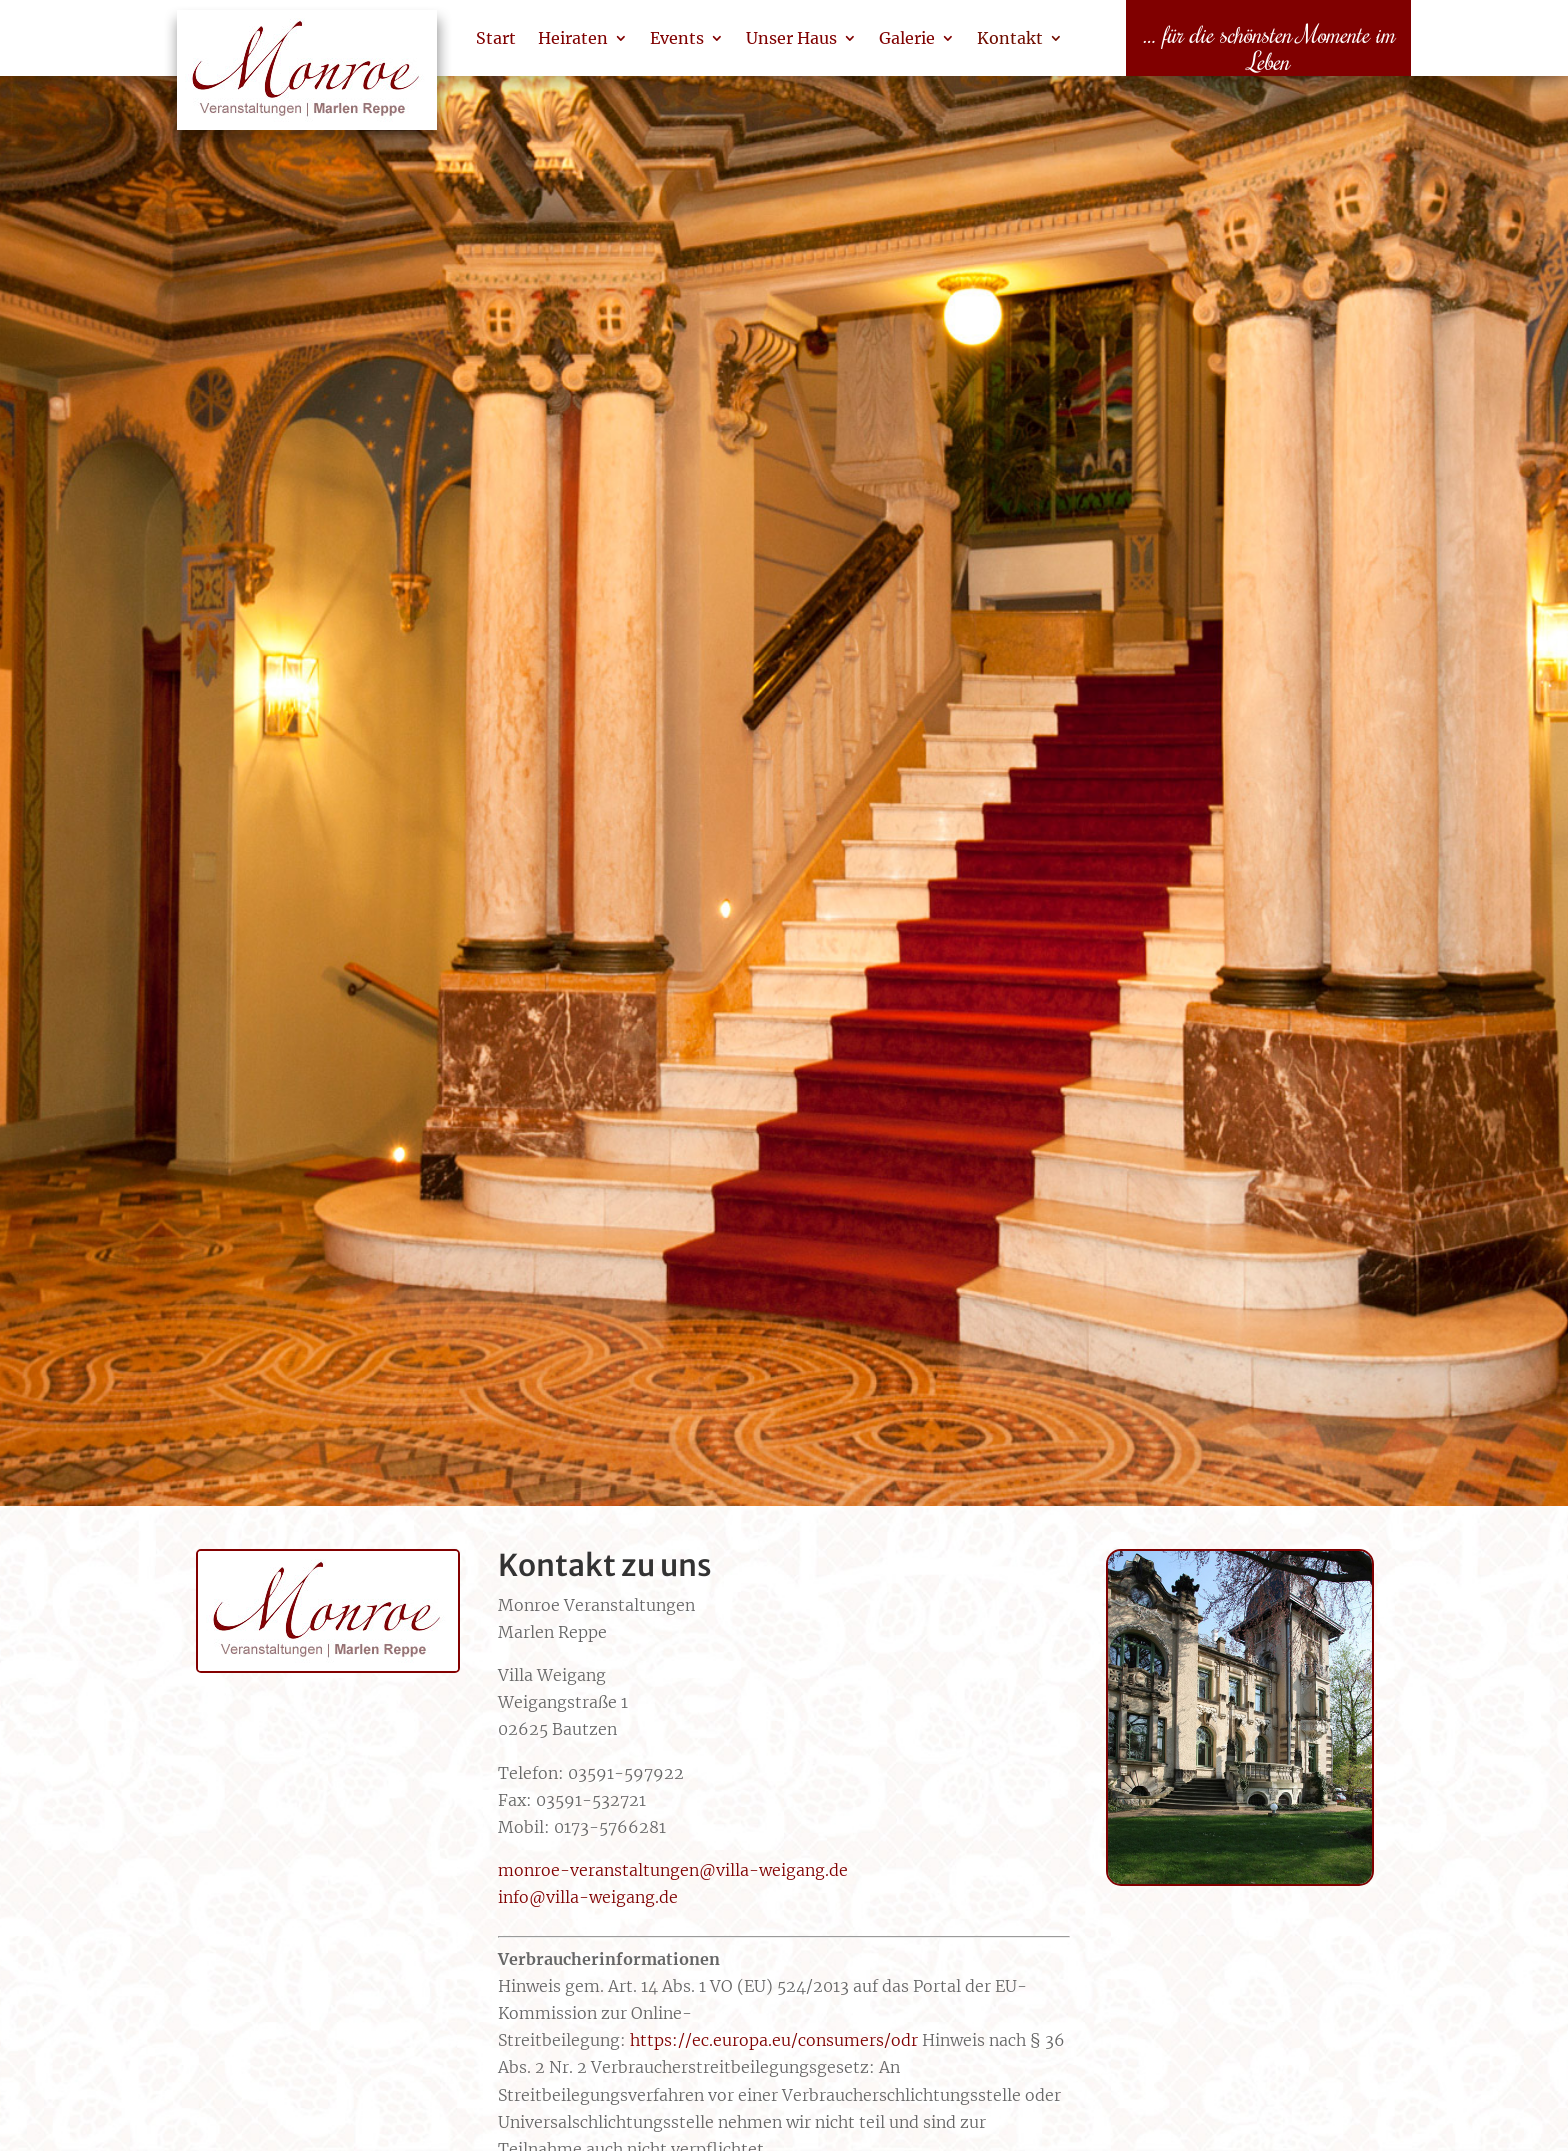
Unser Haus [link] (791, 38)
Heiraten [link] (573, 38)
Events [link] (677, 38)
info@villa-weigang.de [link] (588, 1897)
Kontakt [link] (1010, 38)
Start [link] (496, 38)
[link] (307, 80)
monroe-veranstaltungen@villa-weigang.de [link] (673, 1870)
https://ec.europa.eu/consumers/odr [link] (774, 2040)
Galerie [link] (907, 38)
